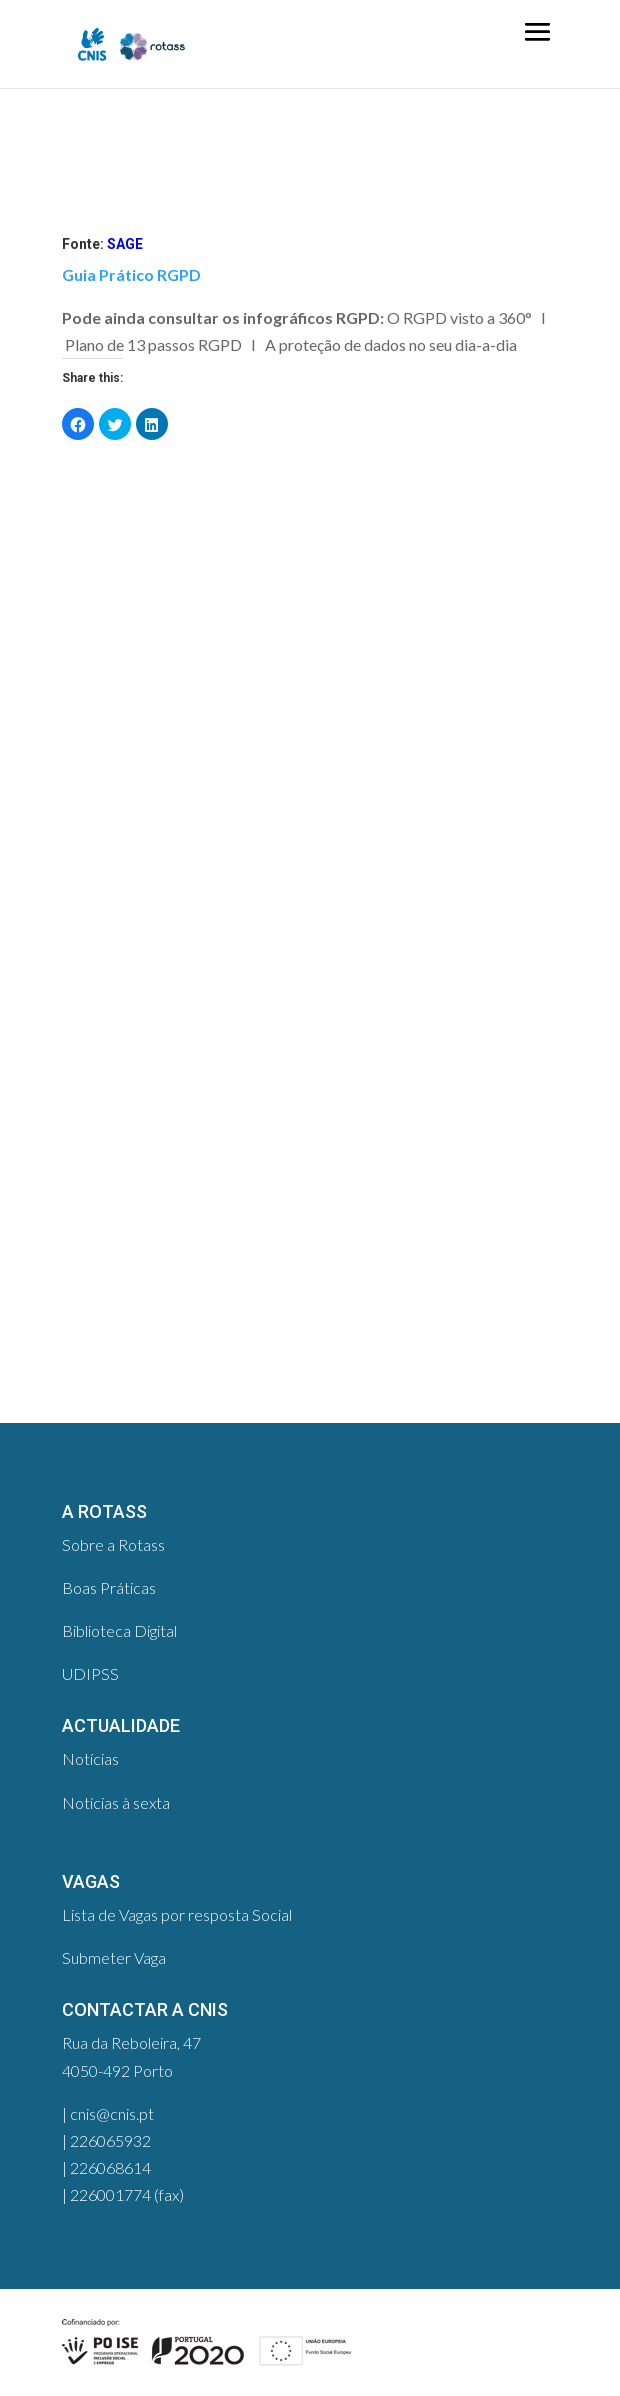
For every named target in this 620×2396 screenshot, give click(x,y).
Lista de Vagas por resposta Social (177, 1914)
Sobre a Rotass (113, 1544)
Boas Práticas (109, 1587)
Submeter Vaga (114, 1957)
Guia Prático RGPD (131, 274)
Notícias (90, 1758)
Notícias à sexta (116, 1802)
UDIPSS (90, 1673)
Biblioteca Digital (119, 1630)
